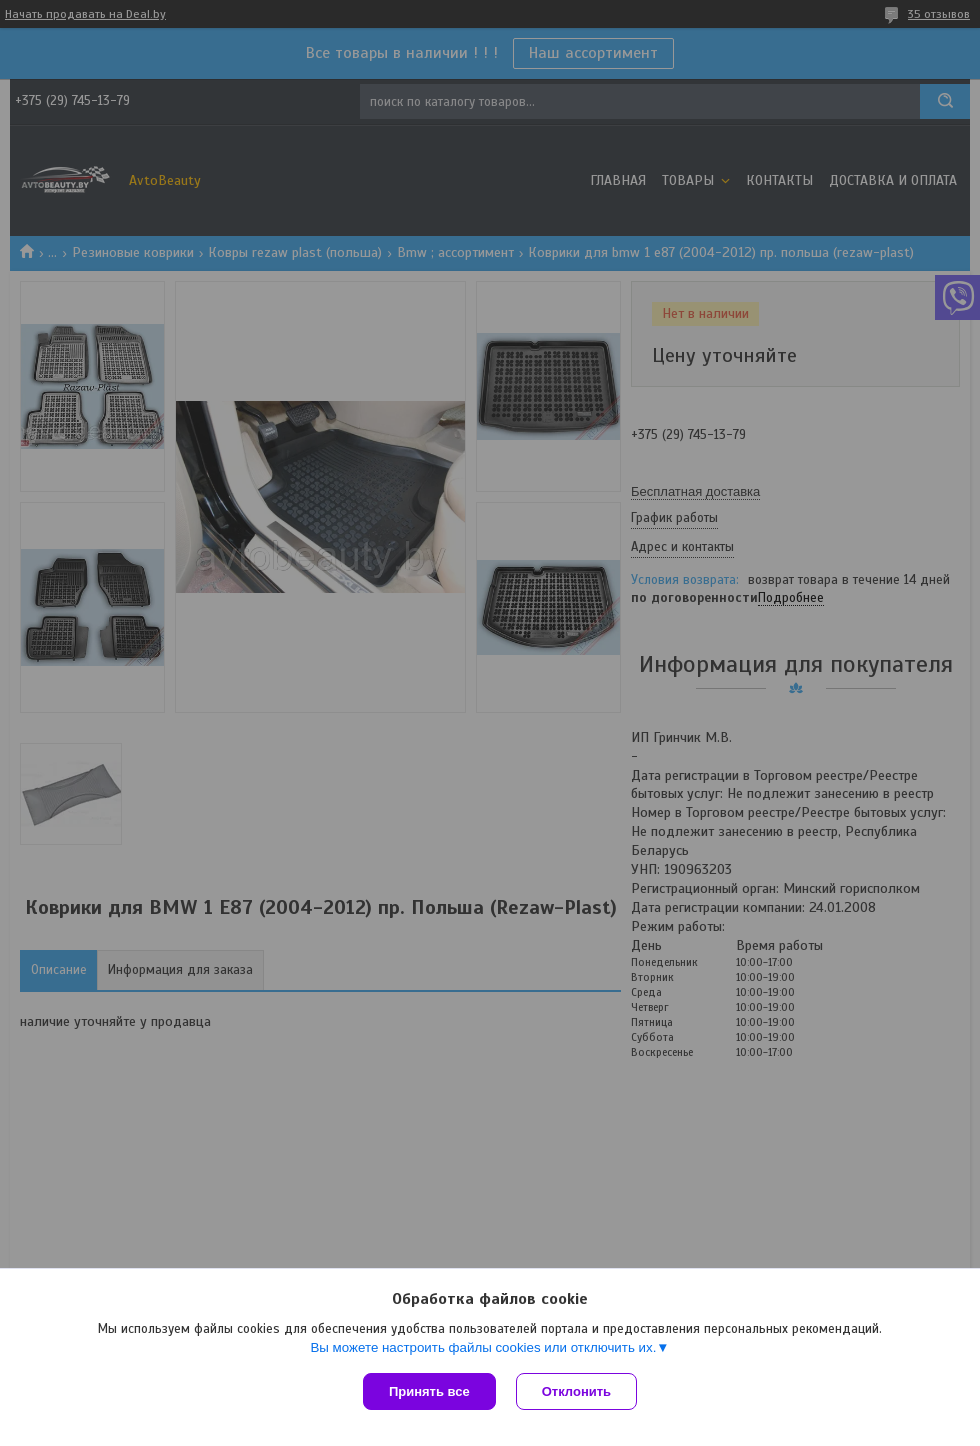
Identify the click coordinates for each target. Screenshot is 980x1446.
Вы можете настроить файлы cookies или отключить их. (483, 1347)
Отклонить (576, 1391)
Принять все (429, 1391)
